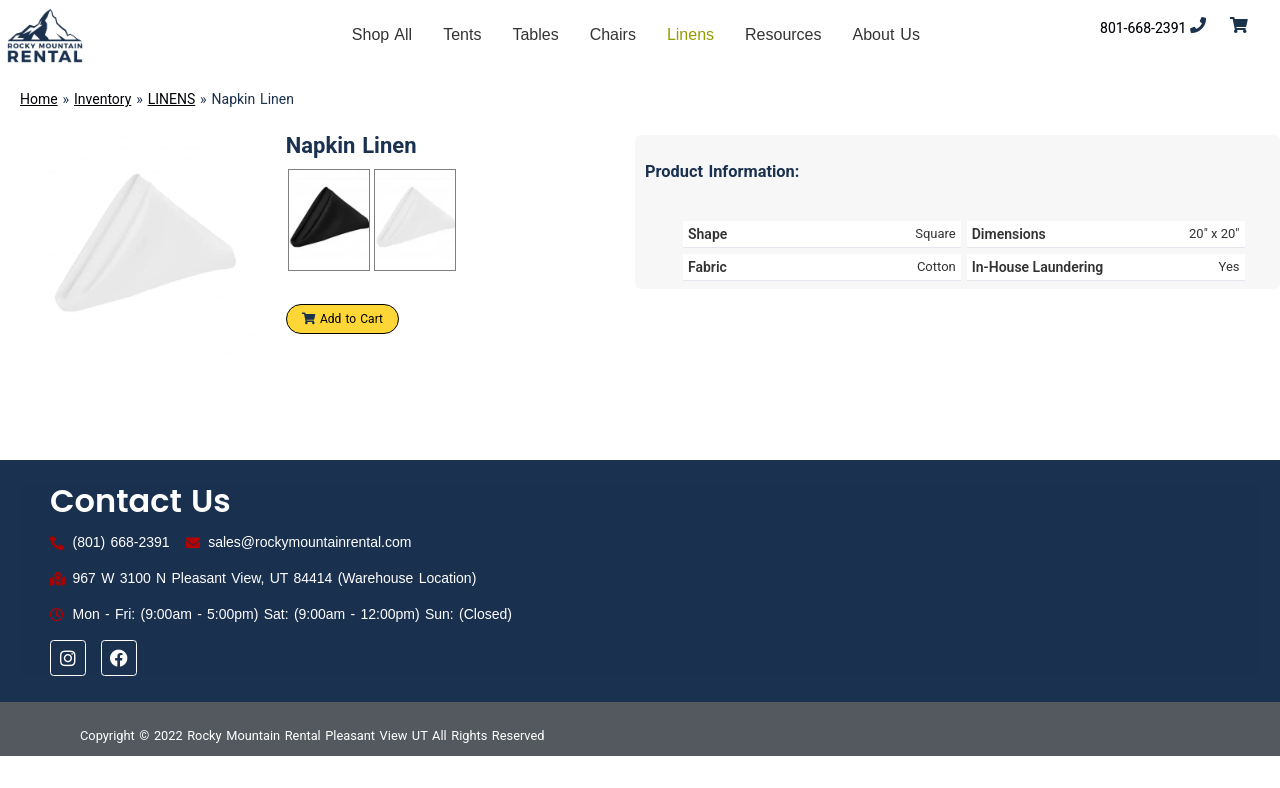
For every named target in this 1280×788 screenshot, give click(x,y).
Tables (535, 34)
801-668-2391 (1143, 28)
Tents (462, 34)
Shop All (382, 34)
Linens (690, 34)
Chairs (613, 34)
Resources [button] (783, 34)
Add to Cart (342, 319)
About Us (886, 34)
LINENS (172, 99)
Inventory (102, 99)
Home (39, 99)
